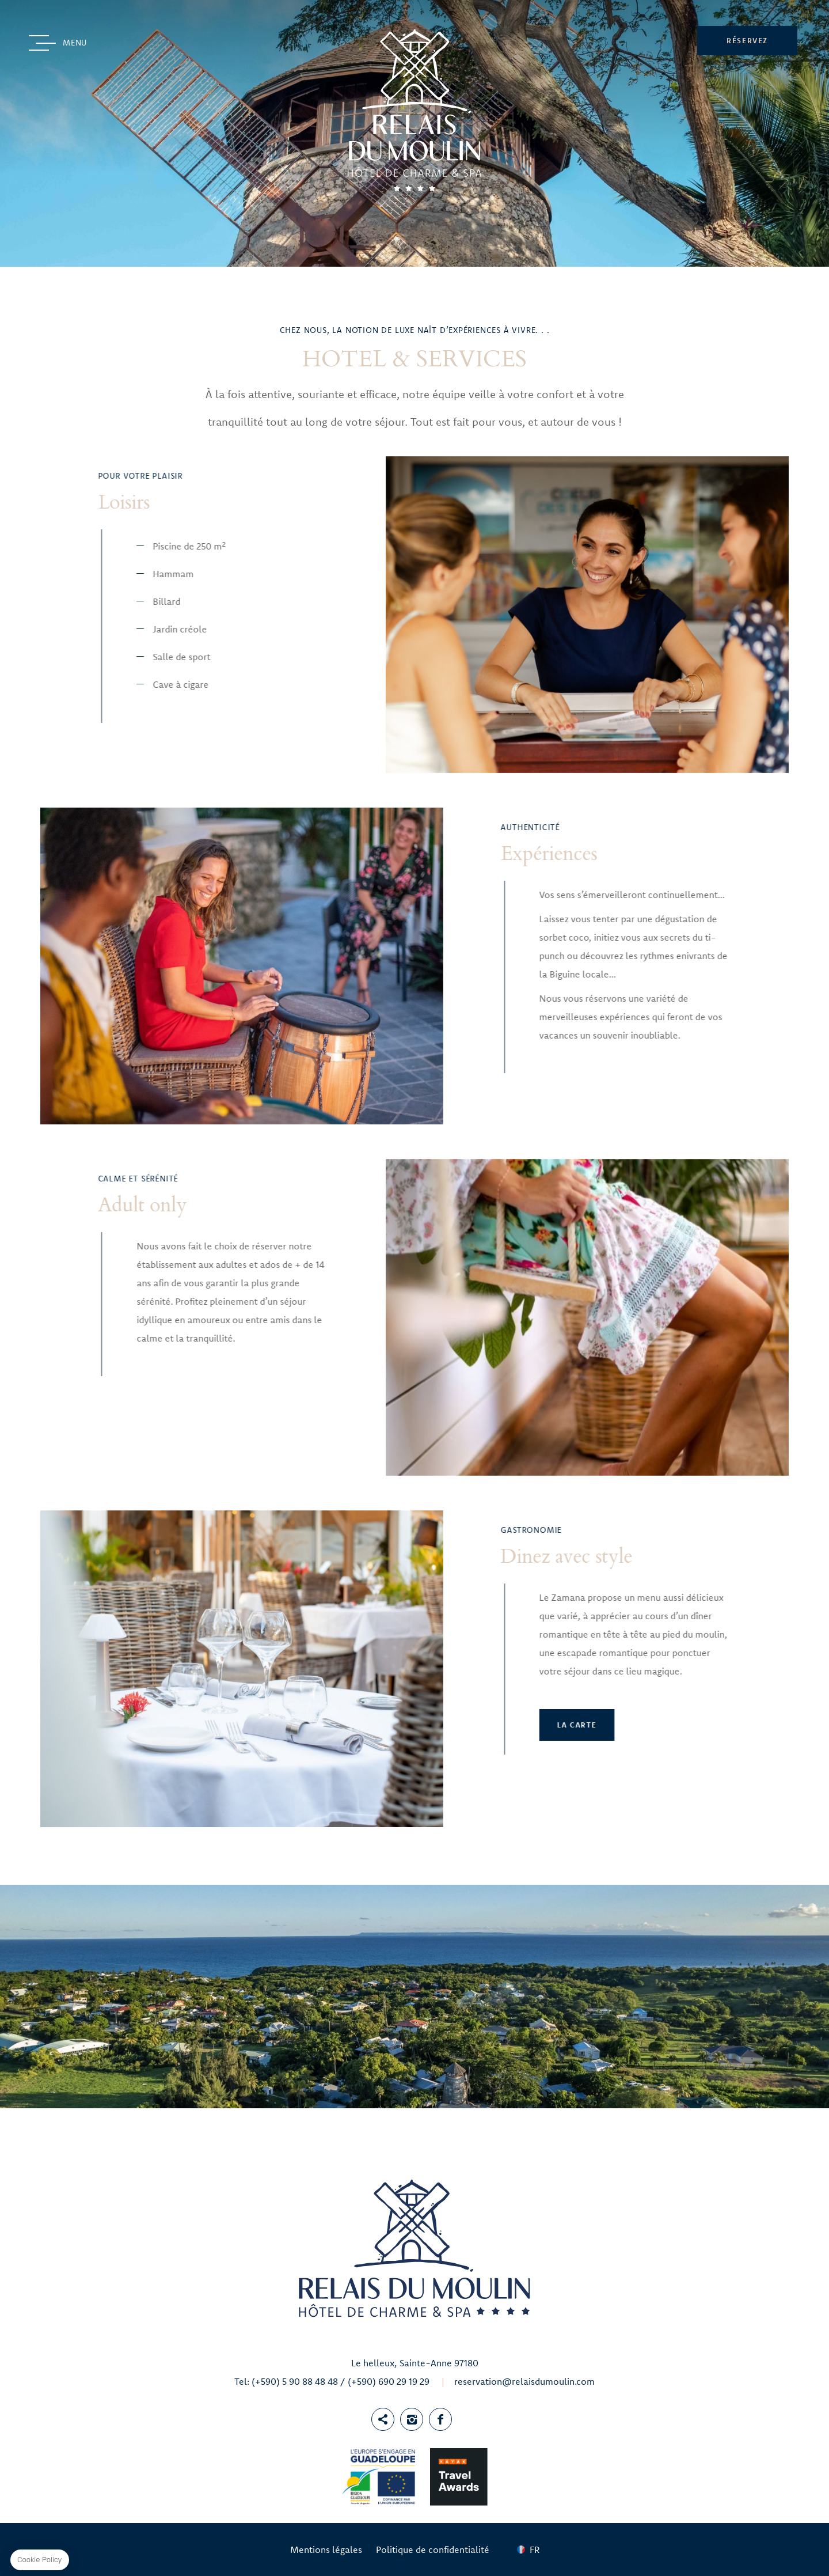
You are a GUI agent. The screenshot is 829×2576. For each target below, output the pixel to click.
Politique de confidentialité (432, 2549)
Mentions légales (326, 2549)
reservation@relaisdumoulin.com (524, 2381)
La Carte (237, 1724)
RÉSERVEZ (747, 40)
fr (534, 2549)
